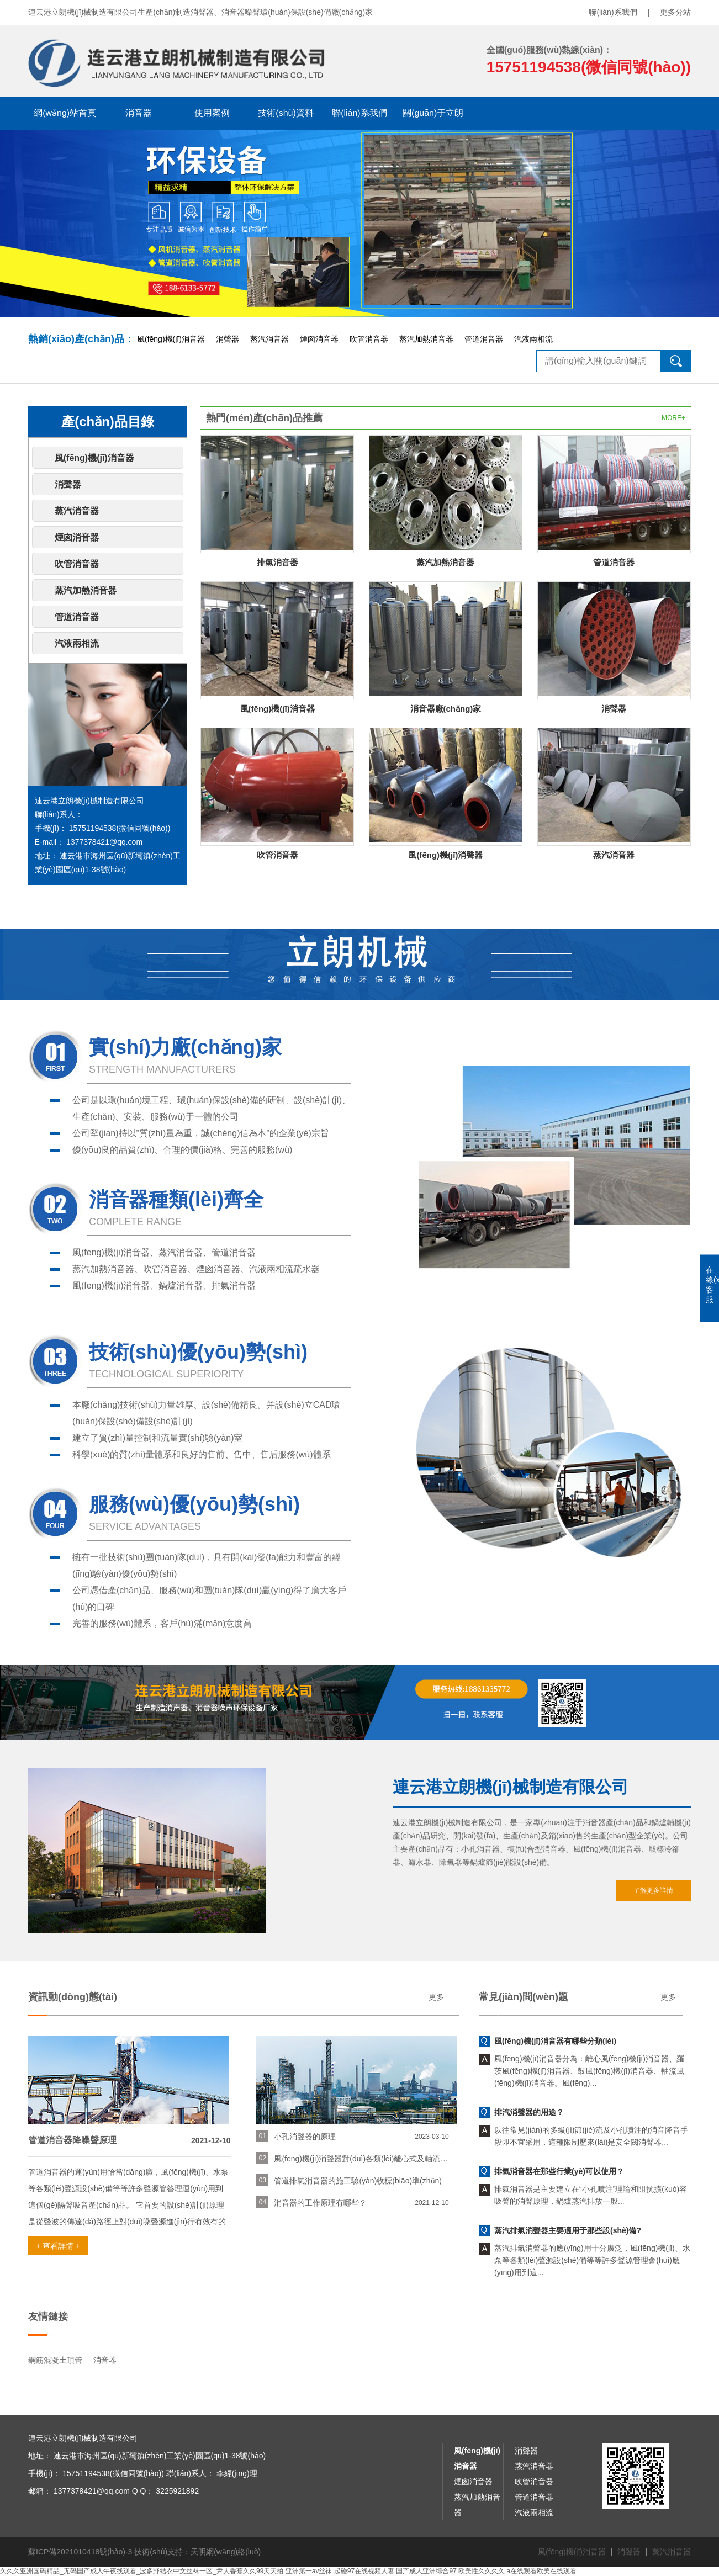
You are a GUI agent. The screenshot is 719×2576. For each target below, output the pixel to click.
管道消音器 (483, 339)
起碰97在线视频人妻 (364, 2571)
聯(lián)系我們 (613, 12)
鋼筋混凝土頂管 (55, 2360)
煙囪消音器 (319, 339)
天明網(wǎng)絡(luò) (226, 2551)
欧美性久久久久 (481, 2571)
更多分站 (675, 12)
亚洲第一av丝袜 (309, 2571)
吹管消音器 (369, 339)
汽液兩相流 (533, 339)
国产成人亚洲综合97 (426, 2571)
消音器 (138, 113)
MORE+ (673, 418)
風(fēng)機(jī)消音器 (171, 339)
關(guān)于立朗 (433, 113)
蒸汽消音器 (269, 339)
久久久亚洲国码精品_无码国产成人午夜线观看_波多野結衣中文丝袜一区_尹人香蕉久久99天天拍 (141, 2571)
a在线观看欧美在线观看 (542, 2571)
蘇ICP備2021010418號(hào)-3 (80, 2551)
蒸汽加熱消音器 (426, 339)
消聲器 (227, 339)
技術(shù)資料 (285, 113)
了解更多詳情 (653, 1890)
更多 (436, 1996)
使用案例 (212, 113)
